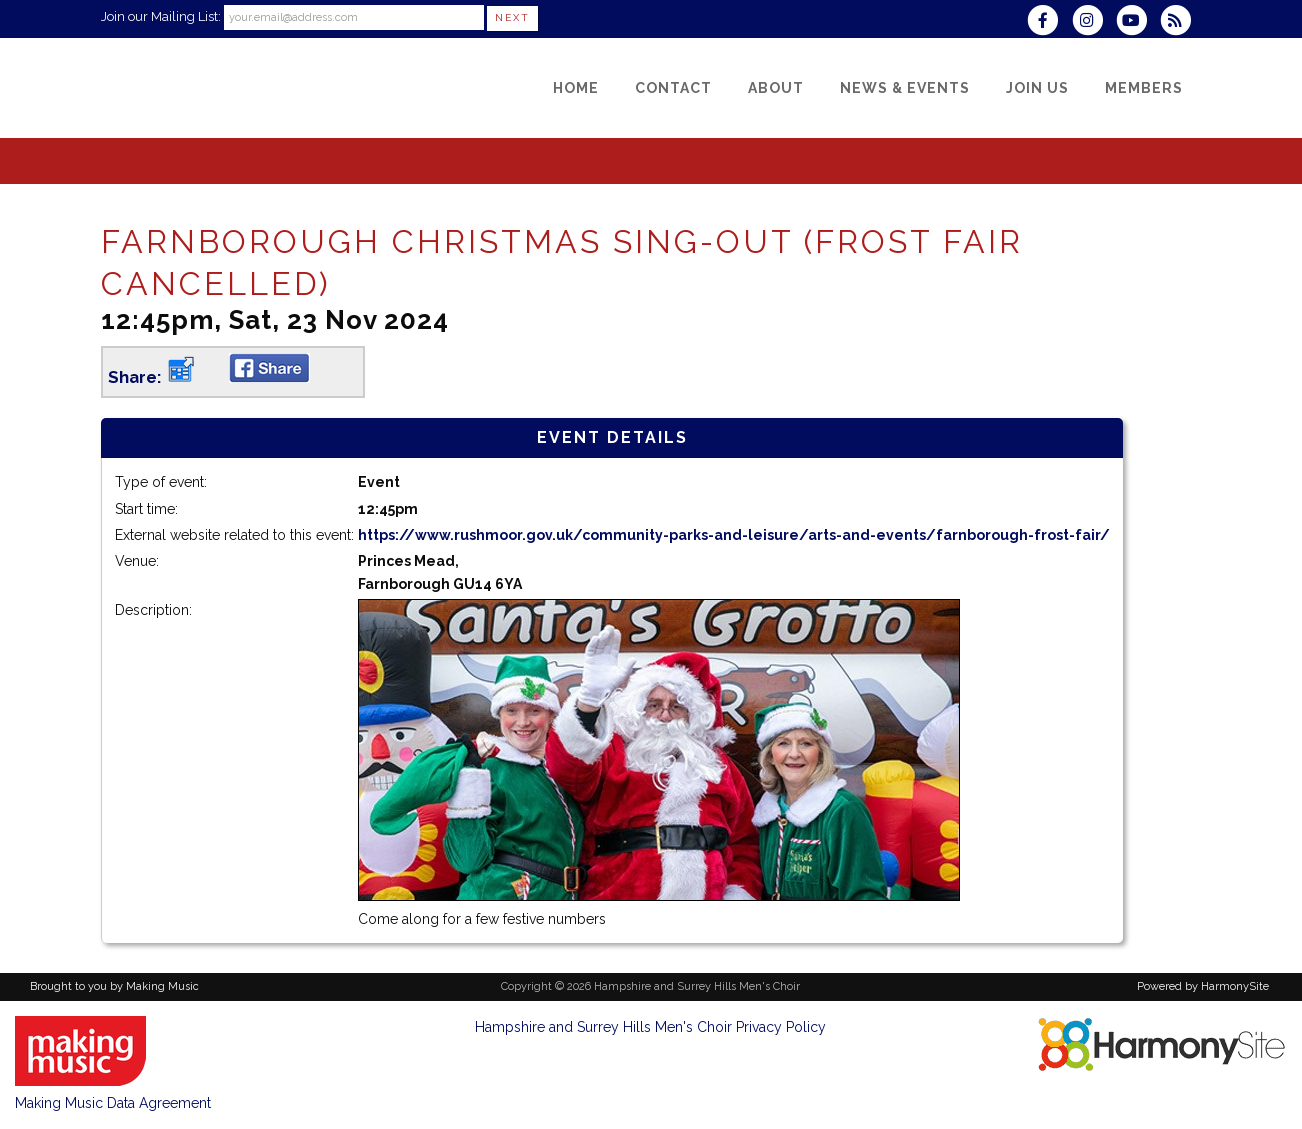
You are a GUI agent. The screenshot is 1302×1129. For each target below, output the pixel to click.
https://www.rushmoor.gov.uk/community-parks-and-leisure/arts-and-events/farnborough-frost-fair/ (734, 535)
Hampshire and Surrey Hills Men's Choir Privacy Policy (650, 1027)
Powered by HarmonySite (1203, 986)
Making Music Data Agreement (113, 1103)
